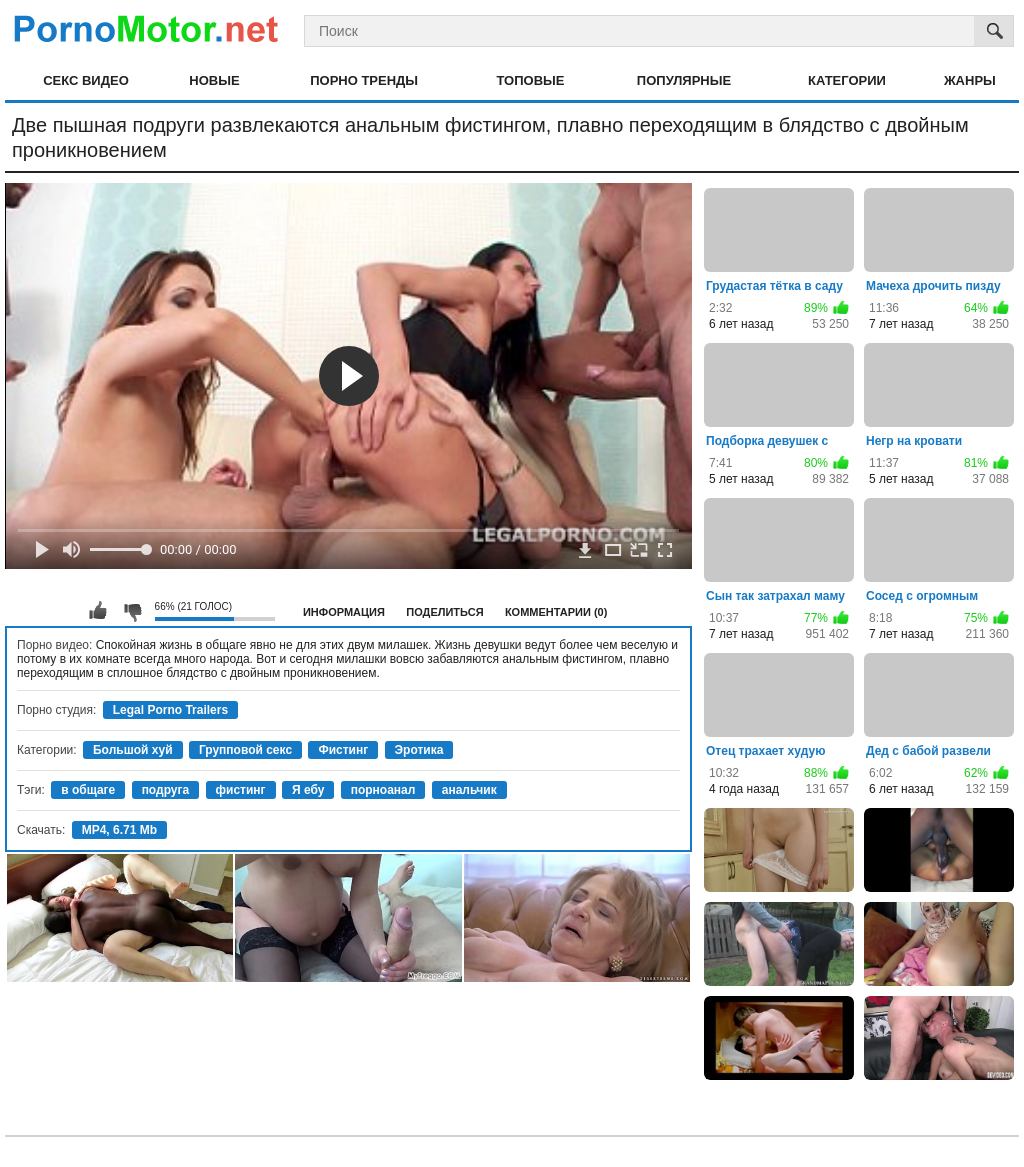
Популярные (684, 80)
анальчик (469, 790)
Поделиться (444, 612)
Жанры (970, 80)
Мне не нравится (132, 611)
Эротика (419, 750)
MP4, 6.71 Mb (119, 830)
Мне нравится (98, 611)
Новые (214, 80)
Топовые (530, 80)
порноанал (383, 790)
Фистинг (343, 750)
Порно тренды (364, 80)
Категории (847, 80)
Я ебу (308, 790)
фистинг (241, 790)
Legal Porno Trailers (170, 710)
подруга (166, 790)
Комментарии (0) (556, 612)
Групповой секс (245, 750)
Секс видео (86, 80)
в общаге (88, 790)
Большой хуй (133, 750)
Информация (344, 612)
